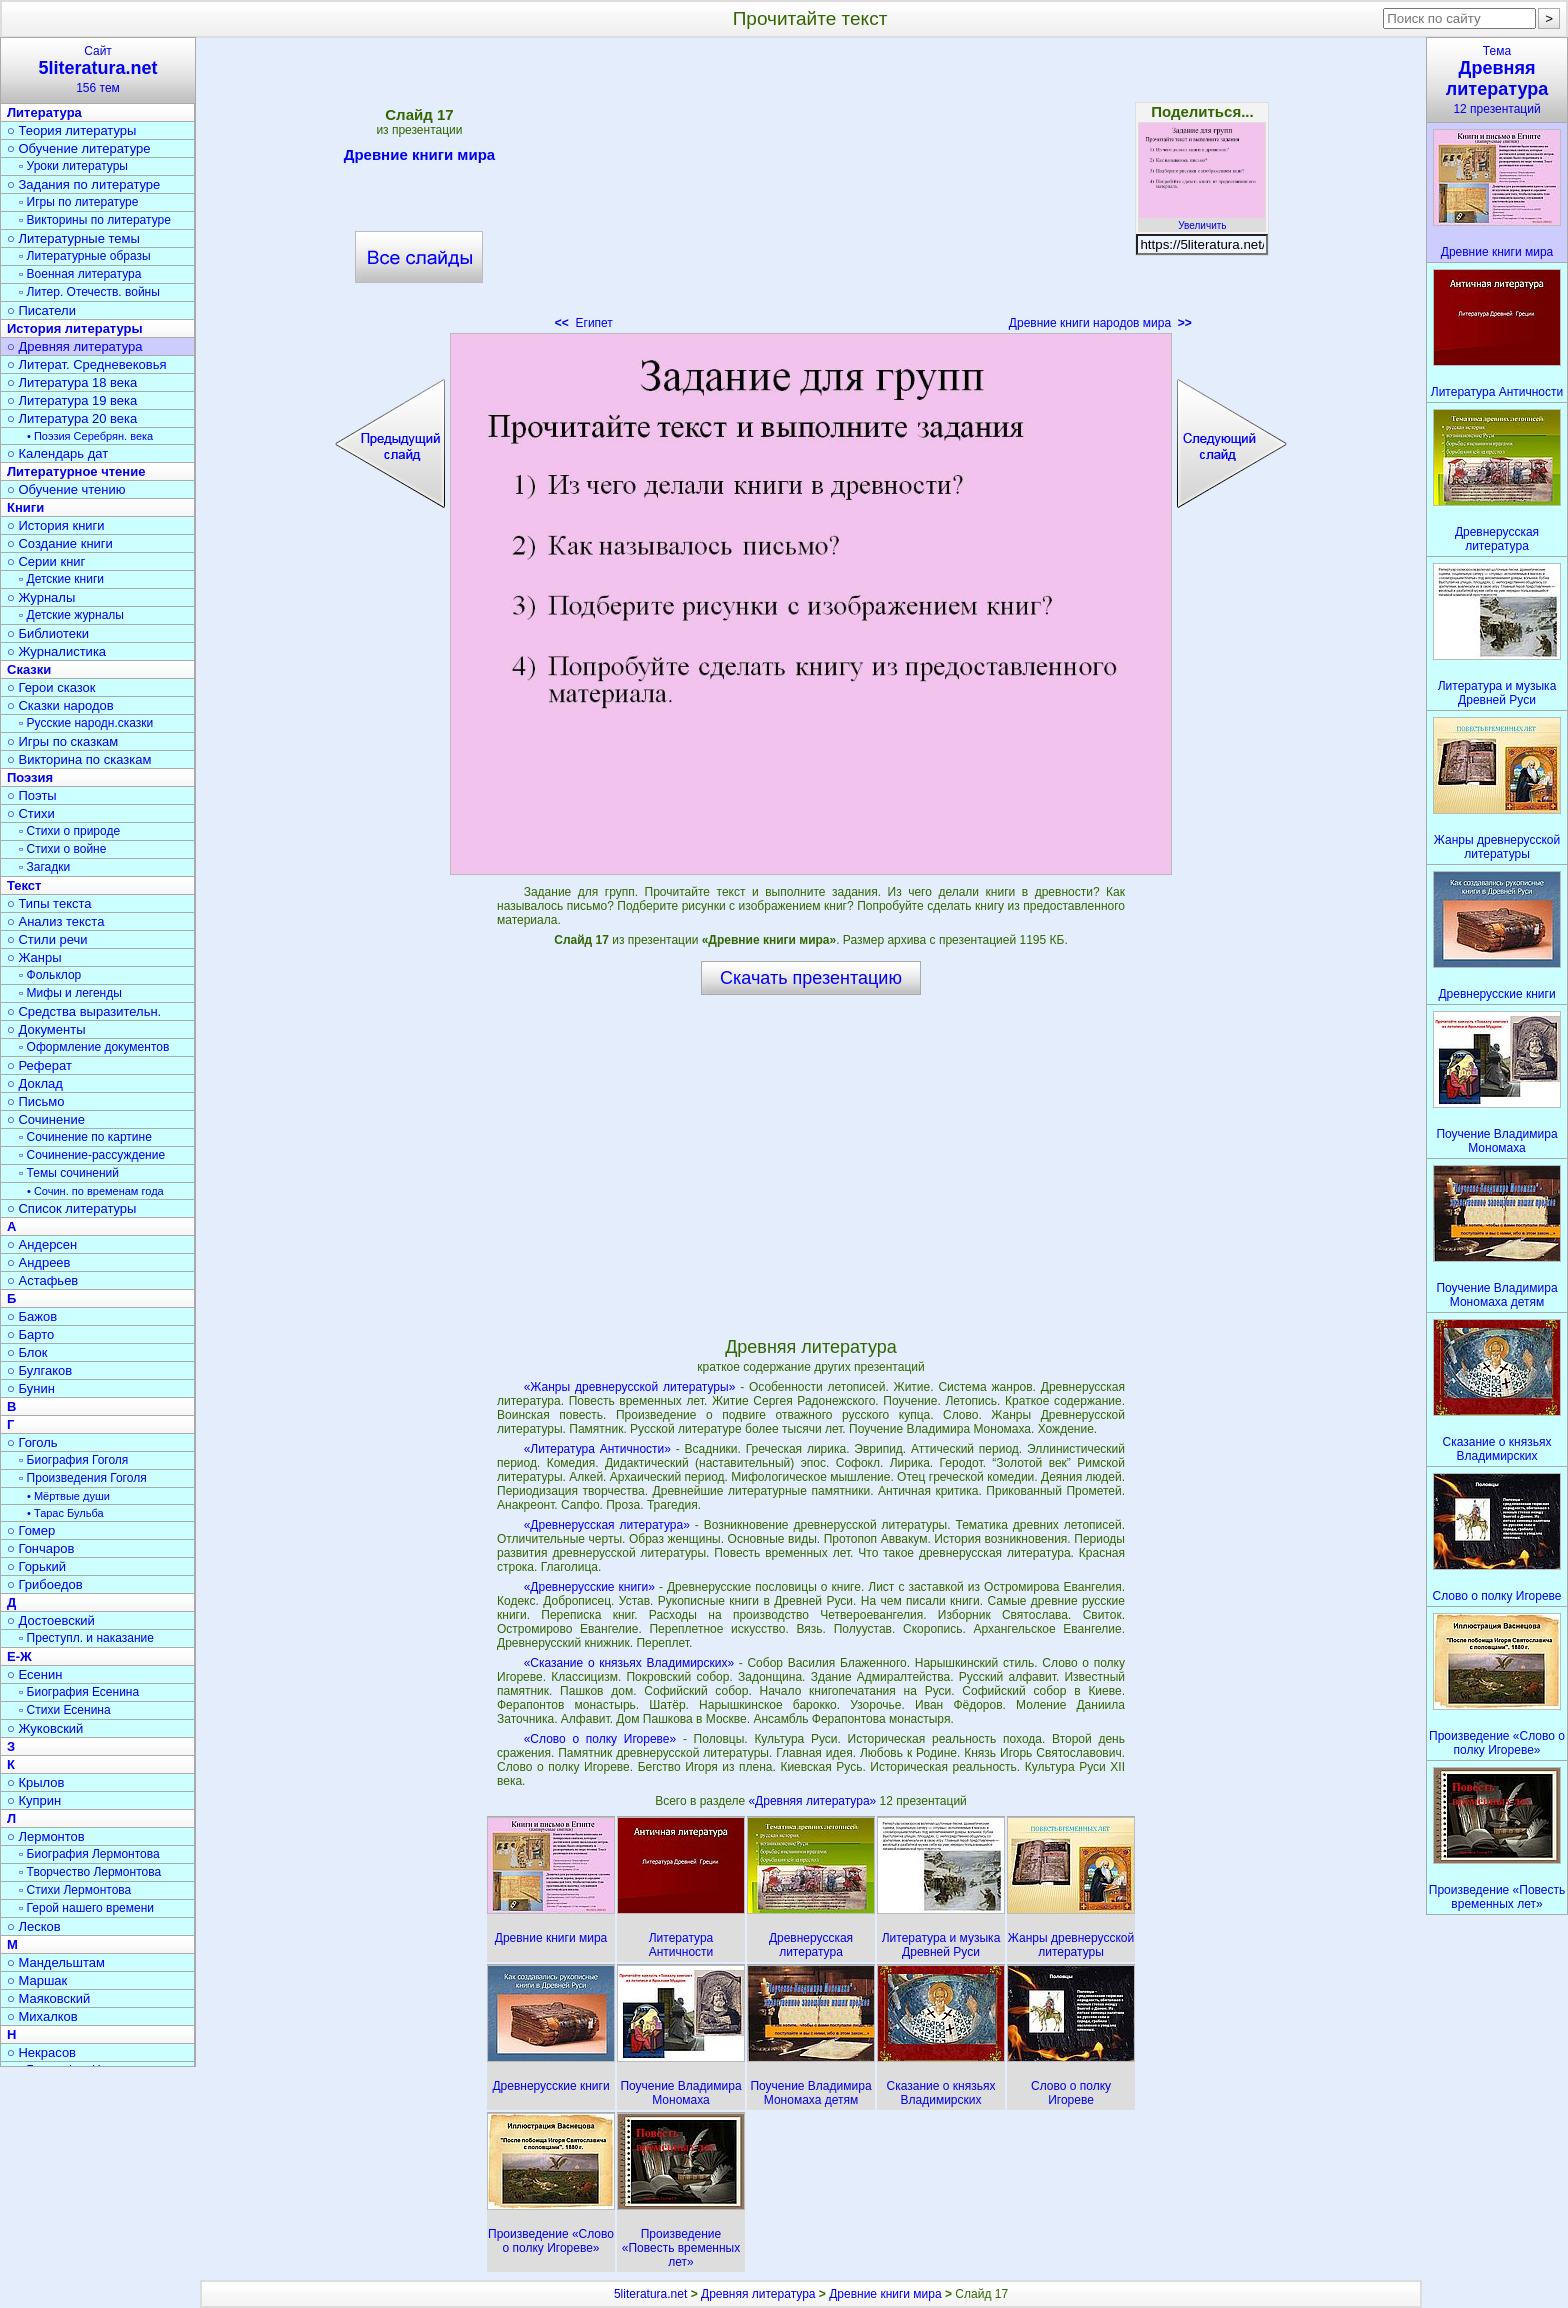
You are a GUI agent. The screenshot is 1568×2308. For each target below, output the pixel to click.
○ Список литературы (71, 1208)
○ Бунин (31, 1388)
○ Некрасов (41, 2052)
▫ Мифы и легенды (70, 993)
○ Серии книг (46, 561)
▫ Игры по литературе (78, 202)
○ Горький (36, 1566)
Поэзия (30, 777)
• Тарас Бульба (65, 1513)
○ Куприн (34, 1800)
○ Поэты (32, 795)
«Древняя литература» (813, 1801)
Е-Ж (19, 1656)
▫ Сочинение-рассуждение (92, 1155)
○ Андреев (39, 1262)
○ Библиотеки (48, 633)
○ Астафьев (42, 1280)
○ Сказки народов (60, 705)
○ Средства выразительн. (84, 1011)
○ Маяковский (48, 1998)
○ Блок (27, 1352)
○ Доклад (35, 1083)
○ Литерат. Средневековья (87, 364)
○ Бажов (32, 1316)
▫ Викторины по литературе (95, 220)
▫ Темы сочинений (69, 1173)
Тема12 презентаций (1497, 80)
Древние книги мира (419, 158)
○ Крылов (35, 1782)
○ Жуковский (45, 1728)
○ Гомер (31, 1530)
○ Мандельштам (56, 1962)
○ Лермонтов (46, 1836)
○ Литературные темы (73, 238)
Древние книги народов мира (1100, 323)
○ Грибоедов (45, 1584)
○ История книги (56, 525)
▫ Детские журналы (71, 615)
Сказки (29, 669)
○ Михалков (42, 2016)
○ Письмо (36, 1101)
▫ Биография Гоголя (73, 1460)
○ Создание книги (60, 543)
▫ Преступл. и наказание (86, 1638)
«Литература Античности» (597, 1449)
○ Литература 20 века (72, 418)
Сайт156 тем (98, 69)
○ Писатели (41, 310)
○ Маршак (37, 1980)
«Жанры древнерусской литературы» (630, 1387)
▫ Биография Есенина (79, 1692)
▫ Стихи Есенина (65, 1710)
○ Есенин (34, 1674)
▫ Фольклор (50, 975)
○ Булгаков (39, 1370)
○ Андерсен (42, 1244)
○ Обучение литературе (79, 148)
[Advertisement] (811, 190)
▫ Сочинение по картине (85, 1137)
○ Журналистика (56, 651)
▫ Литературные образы (85, 256)
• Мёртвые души (68, 1496)
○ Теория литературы (71, 130)
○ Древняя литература (74, 346)
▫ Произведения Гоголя (83, 1478)
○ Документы (46, 1029)
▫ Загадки (44, 867)
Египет (584, 323)
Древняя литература (758, 2294)
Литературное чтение (76, 471)
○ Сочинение (46, 1119)
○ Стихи (31, 813)
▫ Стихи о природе (69, 831)
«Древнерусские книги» (589, 1587)
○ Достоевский (51, 1620)
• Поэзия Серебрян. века (90, 436)
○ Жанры (34, 957)
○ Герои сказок (51, 687)
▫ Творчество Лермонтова (90, 1872)
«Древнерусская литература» (607, 1525)
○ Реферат (39, 1065)
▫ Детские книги (61, 579)
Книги (25, 507)
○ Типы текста (49, 903)
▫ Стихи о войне (62, 849)
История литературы (75, 328)
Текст (24, 885)
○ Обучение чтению (66, 489)
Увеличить (1202, 220)
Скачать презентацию (811, 978)
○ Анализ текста (55, 921)
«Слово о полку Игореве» (600, 1739)
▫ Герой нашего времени (86, 1908)
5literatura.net (650, 2294)
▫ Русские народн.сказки (86, 723)
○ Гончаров (40, 1548)
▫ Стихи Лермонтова (75, 1890)
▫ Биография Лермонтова (89, 1854)
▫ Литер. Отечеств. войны (89, 292)
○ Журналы (41, 597)
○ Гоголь (32, 1442)
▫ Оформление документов (94, 1047)
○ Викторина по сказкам (79, 759)
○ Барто (30, 1334)
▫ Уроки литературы (73, 166)
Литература (44, 112)
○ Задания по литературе (83, 184)
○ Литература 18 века (72, 382)
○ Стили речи (47, 939)
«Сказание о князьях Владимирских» (629, 1663)
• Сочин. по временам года (95, 1191)
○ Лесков (34, 1926)
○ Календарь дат (57, 453)
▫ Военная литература (80, 274)
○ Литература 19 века (72, 400)
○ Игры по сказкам (62, 741)
